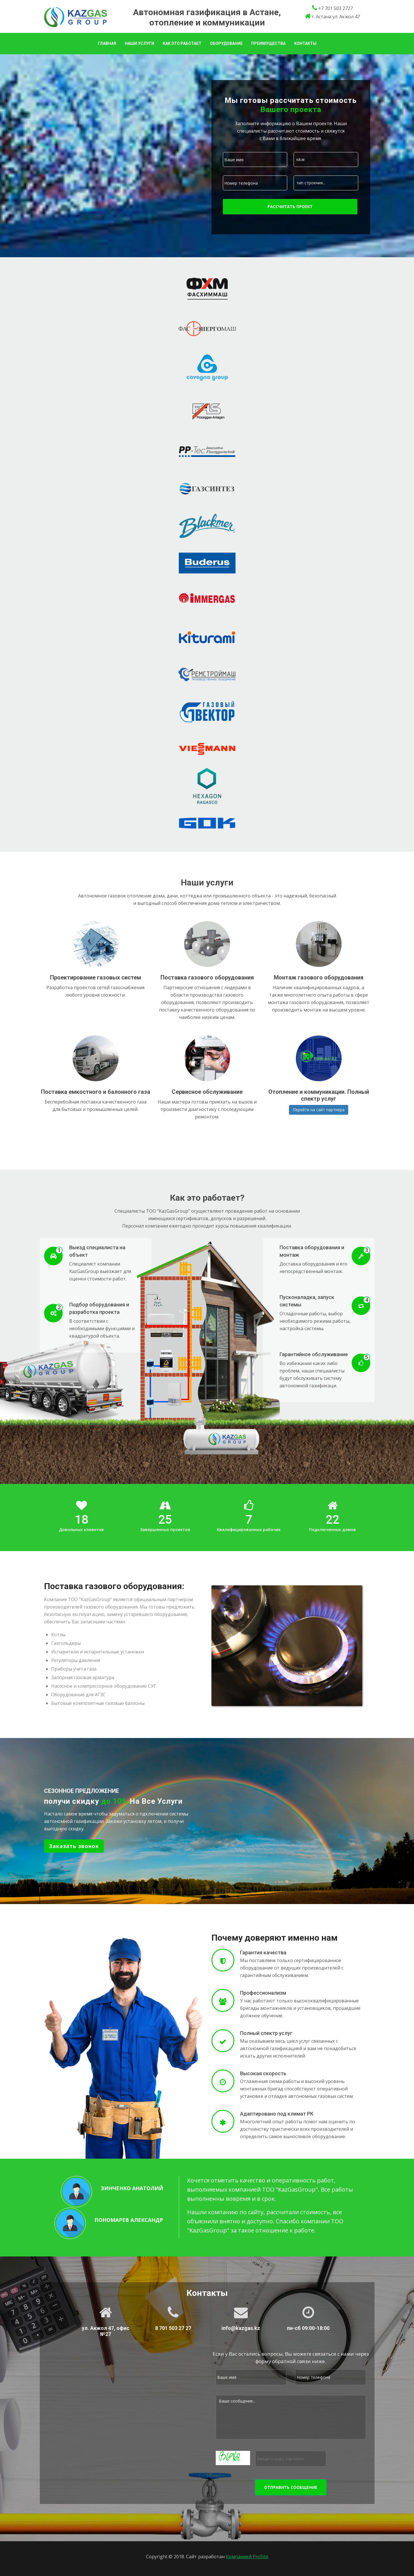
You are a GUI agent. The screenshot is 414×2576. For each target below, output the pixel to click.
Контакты (305, 43)
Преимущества (268, 43)
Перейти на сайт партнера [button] (318, 1109)
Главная (107, 43)
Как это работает (182, 43)
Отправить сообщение (290, 2487)
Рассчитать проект (290, 206)
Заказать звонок (74, 1846)
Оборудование (226, 43)
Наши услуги (139, 43)
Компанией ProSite (247, 2556)
